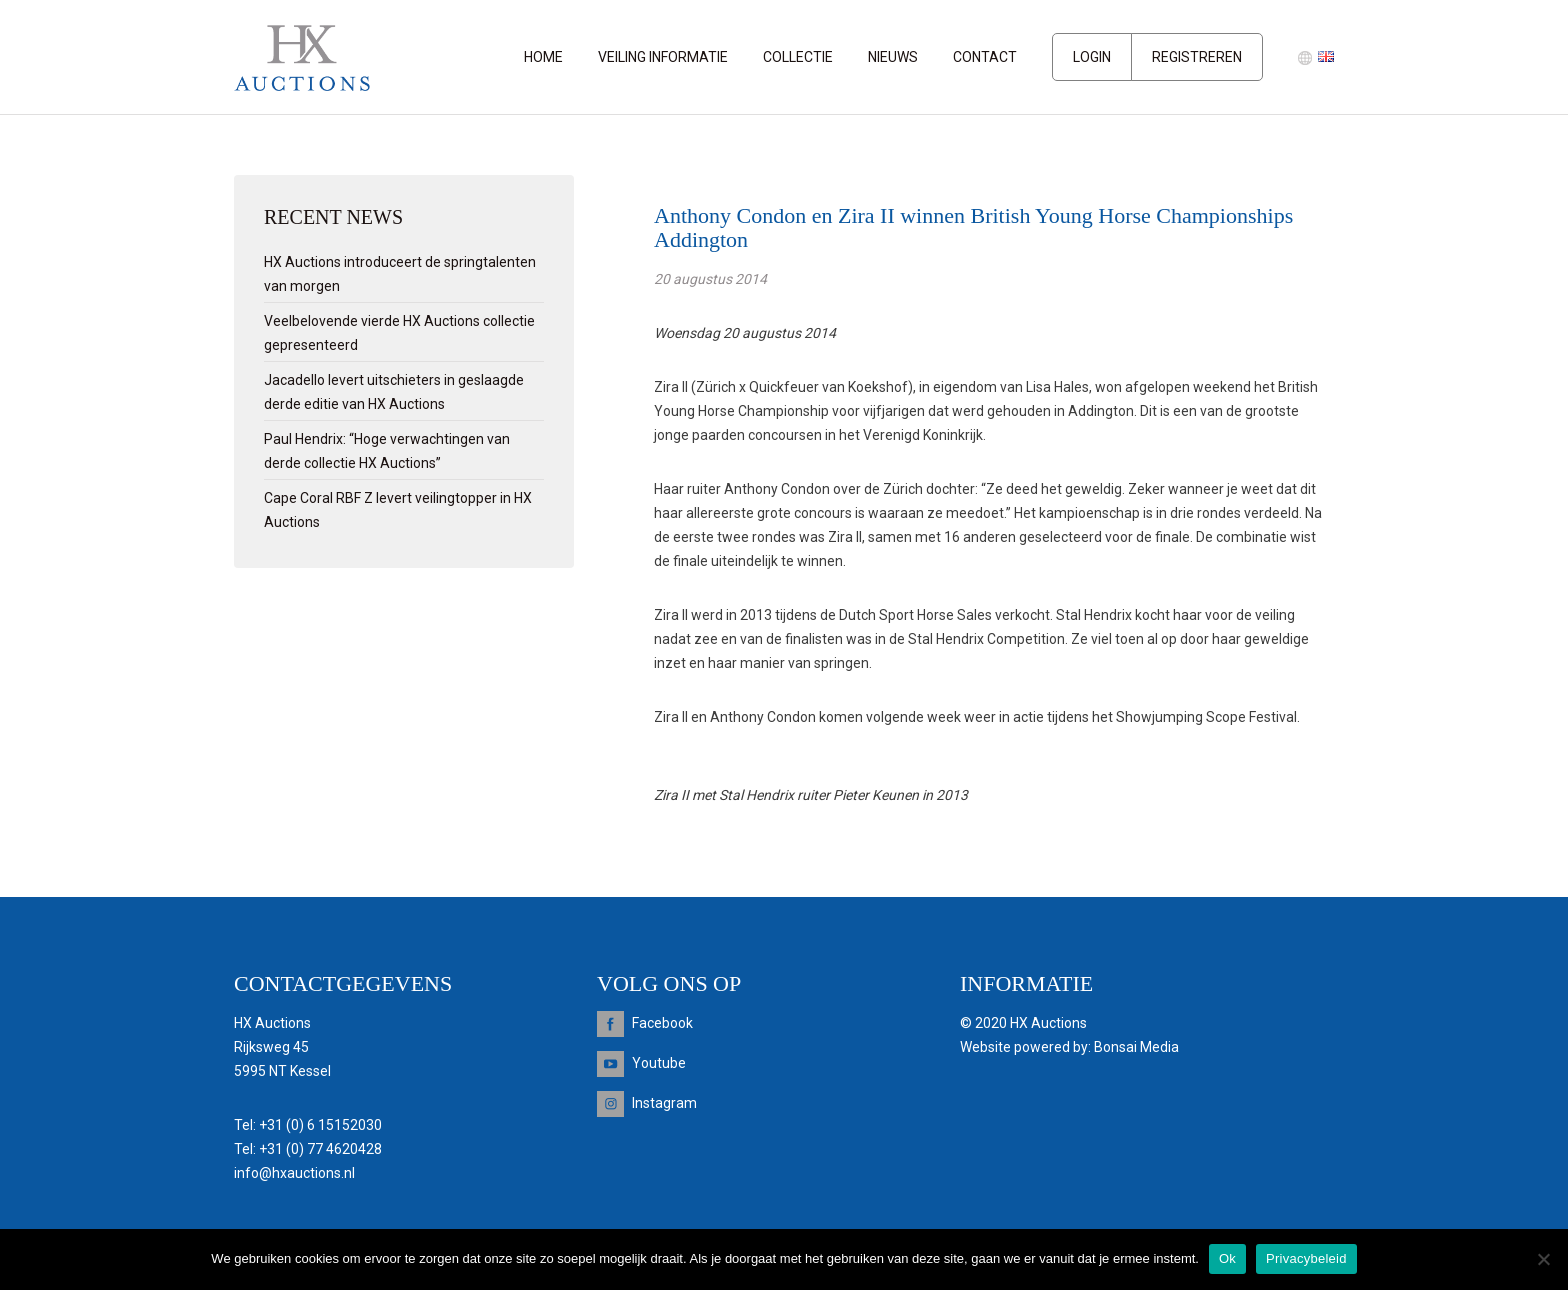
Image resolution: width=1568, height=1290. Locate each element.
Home (543, 57)
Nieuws (893, 57)
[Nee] (1543, 1259)
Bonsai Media (1136, 1047)
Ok (1227, 1258)
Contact (985, 57)
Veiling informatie (663, 57)
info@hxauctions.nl (294, 1173)
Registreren (1197, 57)
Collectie (798, 57)
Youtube (659, 1063)
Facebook (662, 1023)
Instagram (664, 1103)
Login (1092, 57)
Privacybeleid (1306, 1258)
